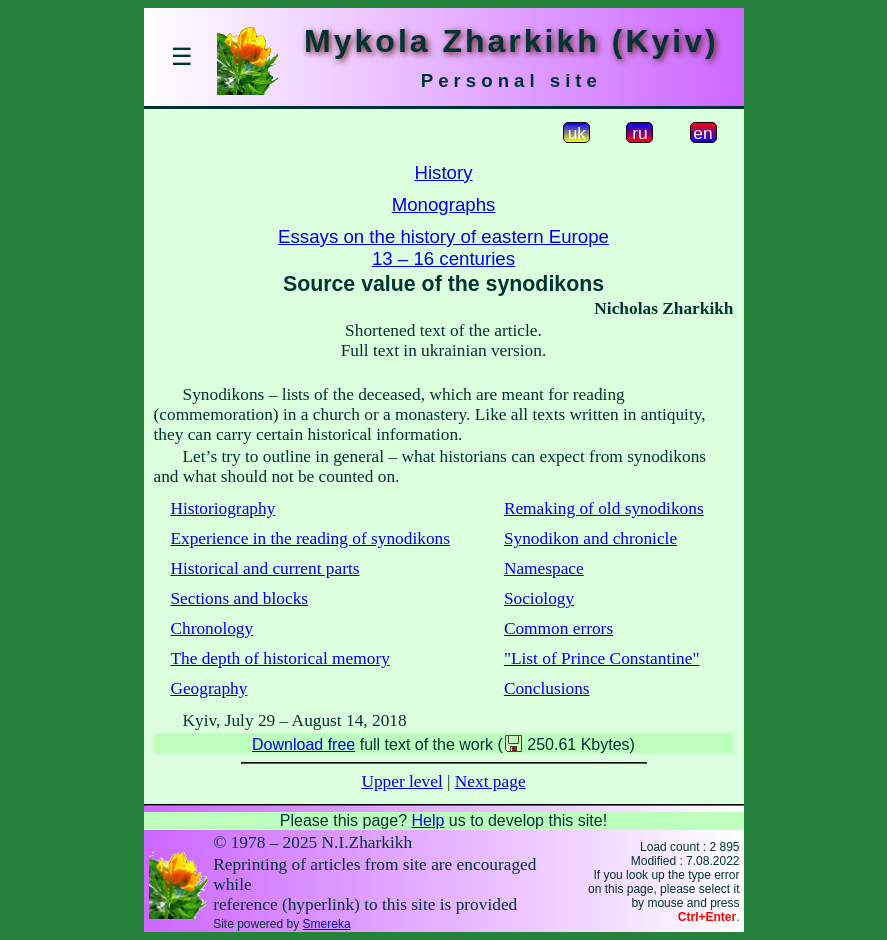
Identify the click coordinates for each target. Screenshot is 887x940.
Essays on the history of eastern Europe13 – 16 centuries (443, 247)
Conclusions (547, 688)
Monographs (444, 204)
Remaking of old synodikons (604, 508)
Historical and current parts (264, 568)
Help (427, 820)
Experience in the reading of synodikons (310, 538)
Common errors (558, 628)
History (443, 172)
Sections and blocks (239, 598)
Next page (490, 781)
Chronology (211, 628)
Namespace (544, 568)
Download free (303, 744)
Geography (208, 688)
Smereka (327, 924)
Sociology (539, 598)
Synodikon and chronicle (590, 538)
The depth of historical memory (279, 658)
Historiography (222, 508)
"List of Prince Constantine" (602, 658)
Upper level (401, 781)
